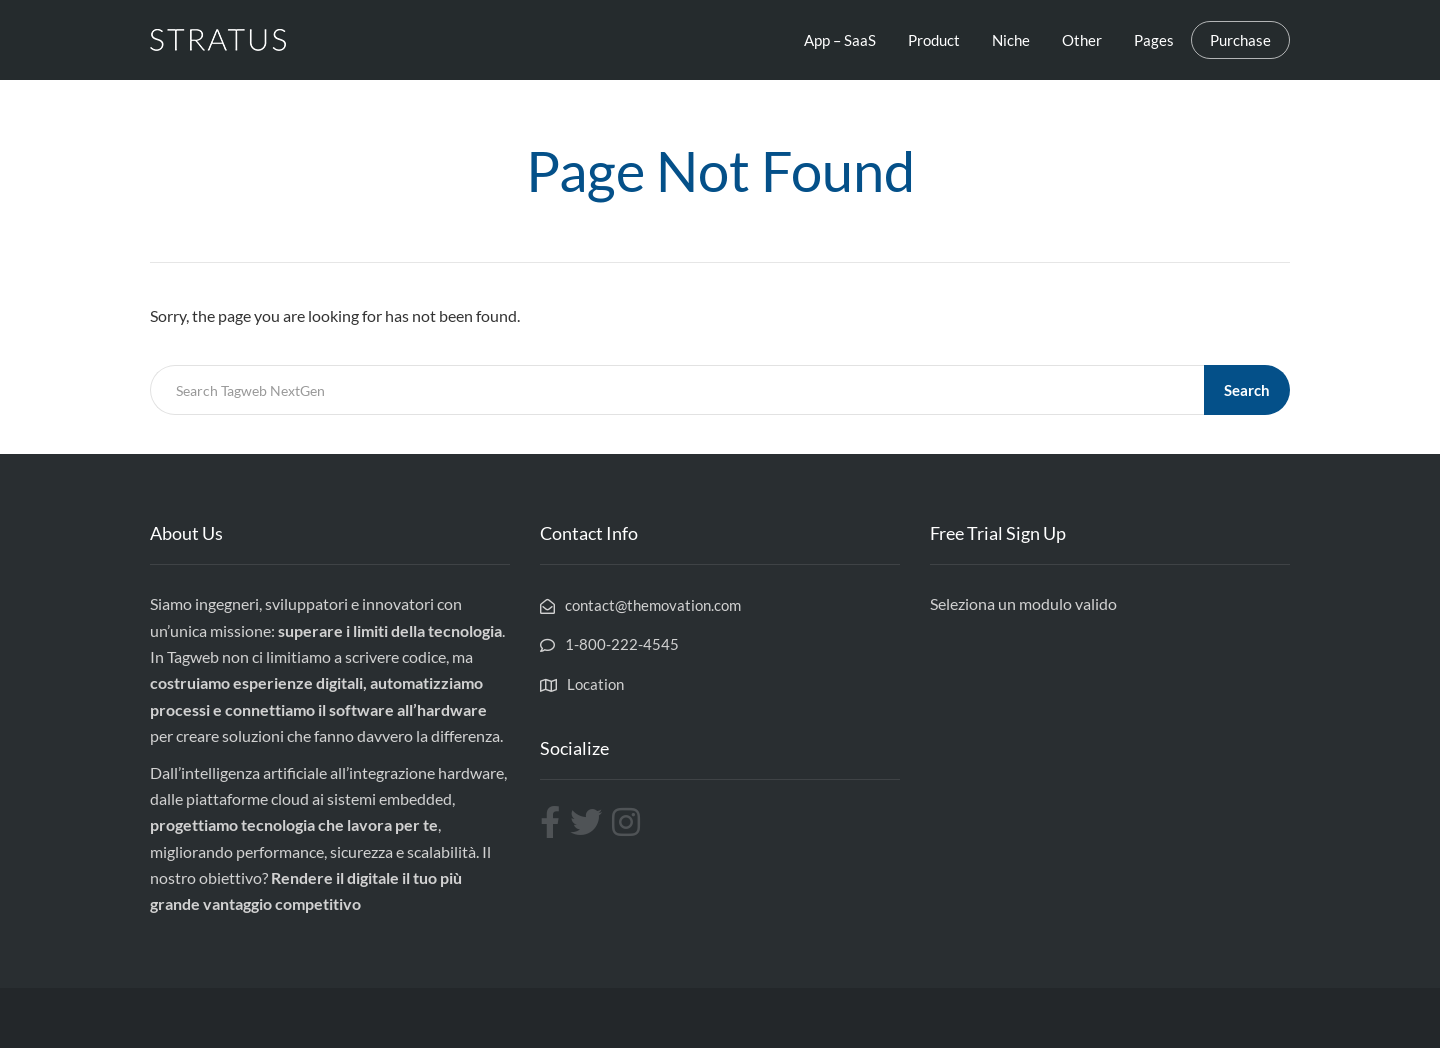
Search (1247, 390)
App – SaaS (840, 40)
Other (1082, 40)
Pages (1154, 40)
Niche (1011, 40)
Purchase (1240, 40)
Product (934, 40)
